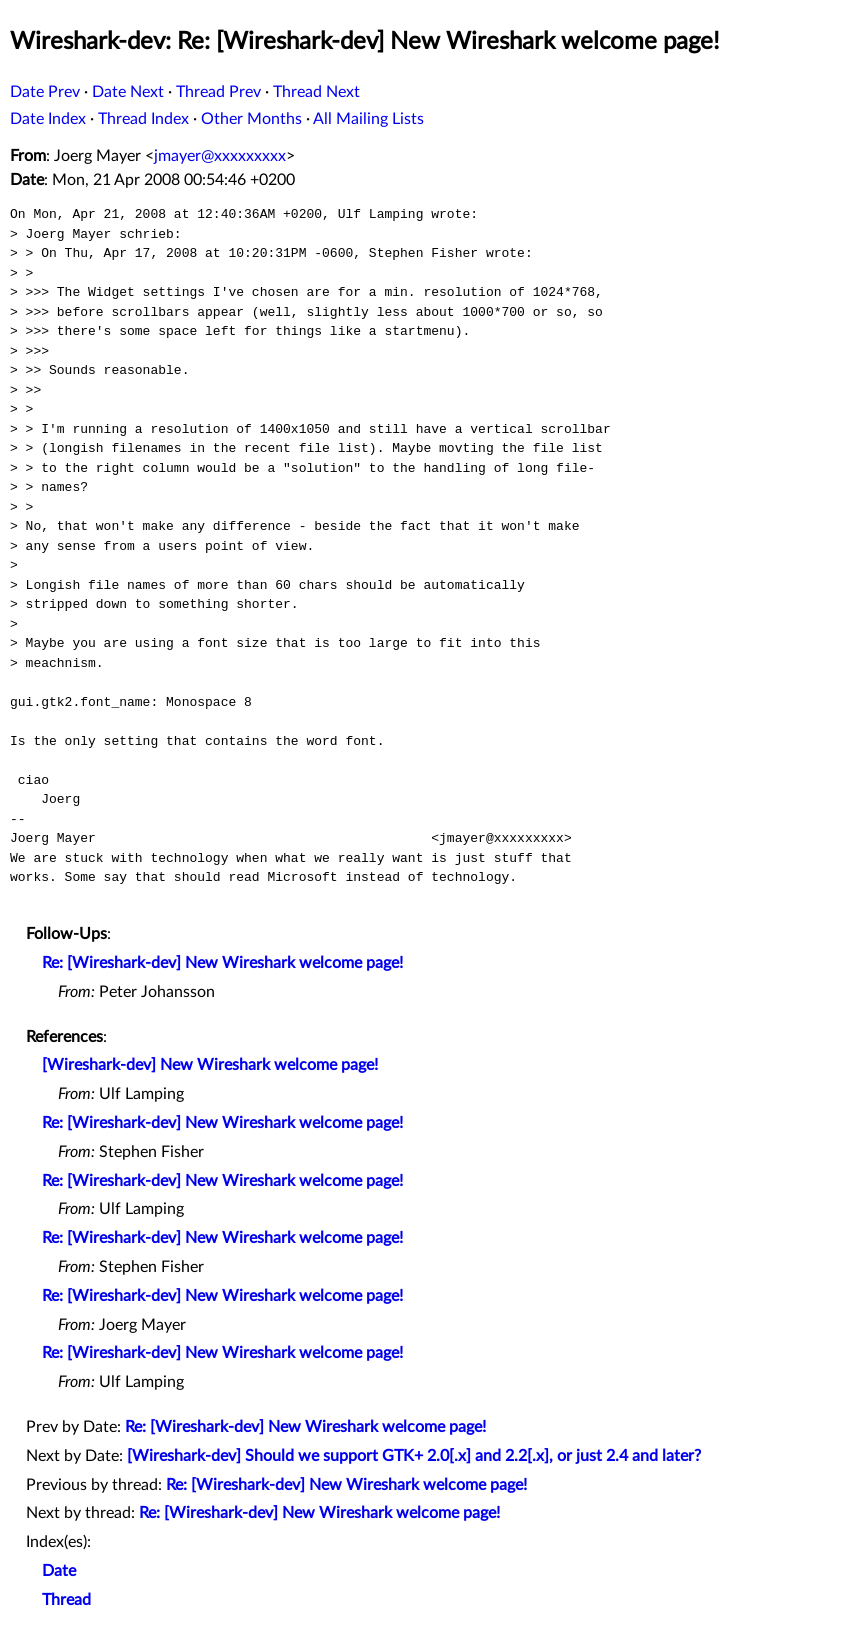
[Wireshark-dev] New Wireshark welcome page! (210, 1065)
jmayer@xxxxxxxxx (220, 156)
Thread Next (316, 92)
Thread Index (143, 119)
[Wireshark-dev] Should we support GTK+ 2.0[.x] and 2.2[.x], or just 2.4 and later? (414, 1456)
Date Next (128, 92)
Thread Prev (218, 92)
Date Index (48, 119)
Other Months (251, 119)
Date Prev (45, 92)
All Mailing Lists (368, 119)
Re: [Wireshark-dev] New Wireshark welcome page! (222, 963)
